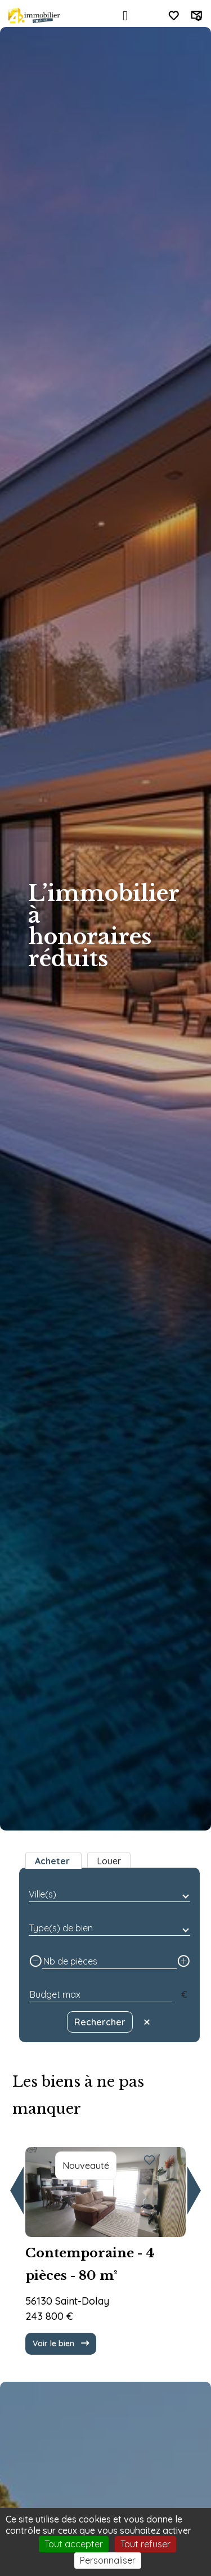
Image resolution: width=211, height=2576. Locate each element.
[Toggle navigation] (125, 16)
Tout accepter (73, 2544)
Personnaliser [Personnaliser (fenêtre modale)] (108, 2560)
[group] (105, 2242)
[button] (17, 2191)
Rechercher (99, 2022)
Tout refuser (145, 2544)
